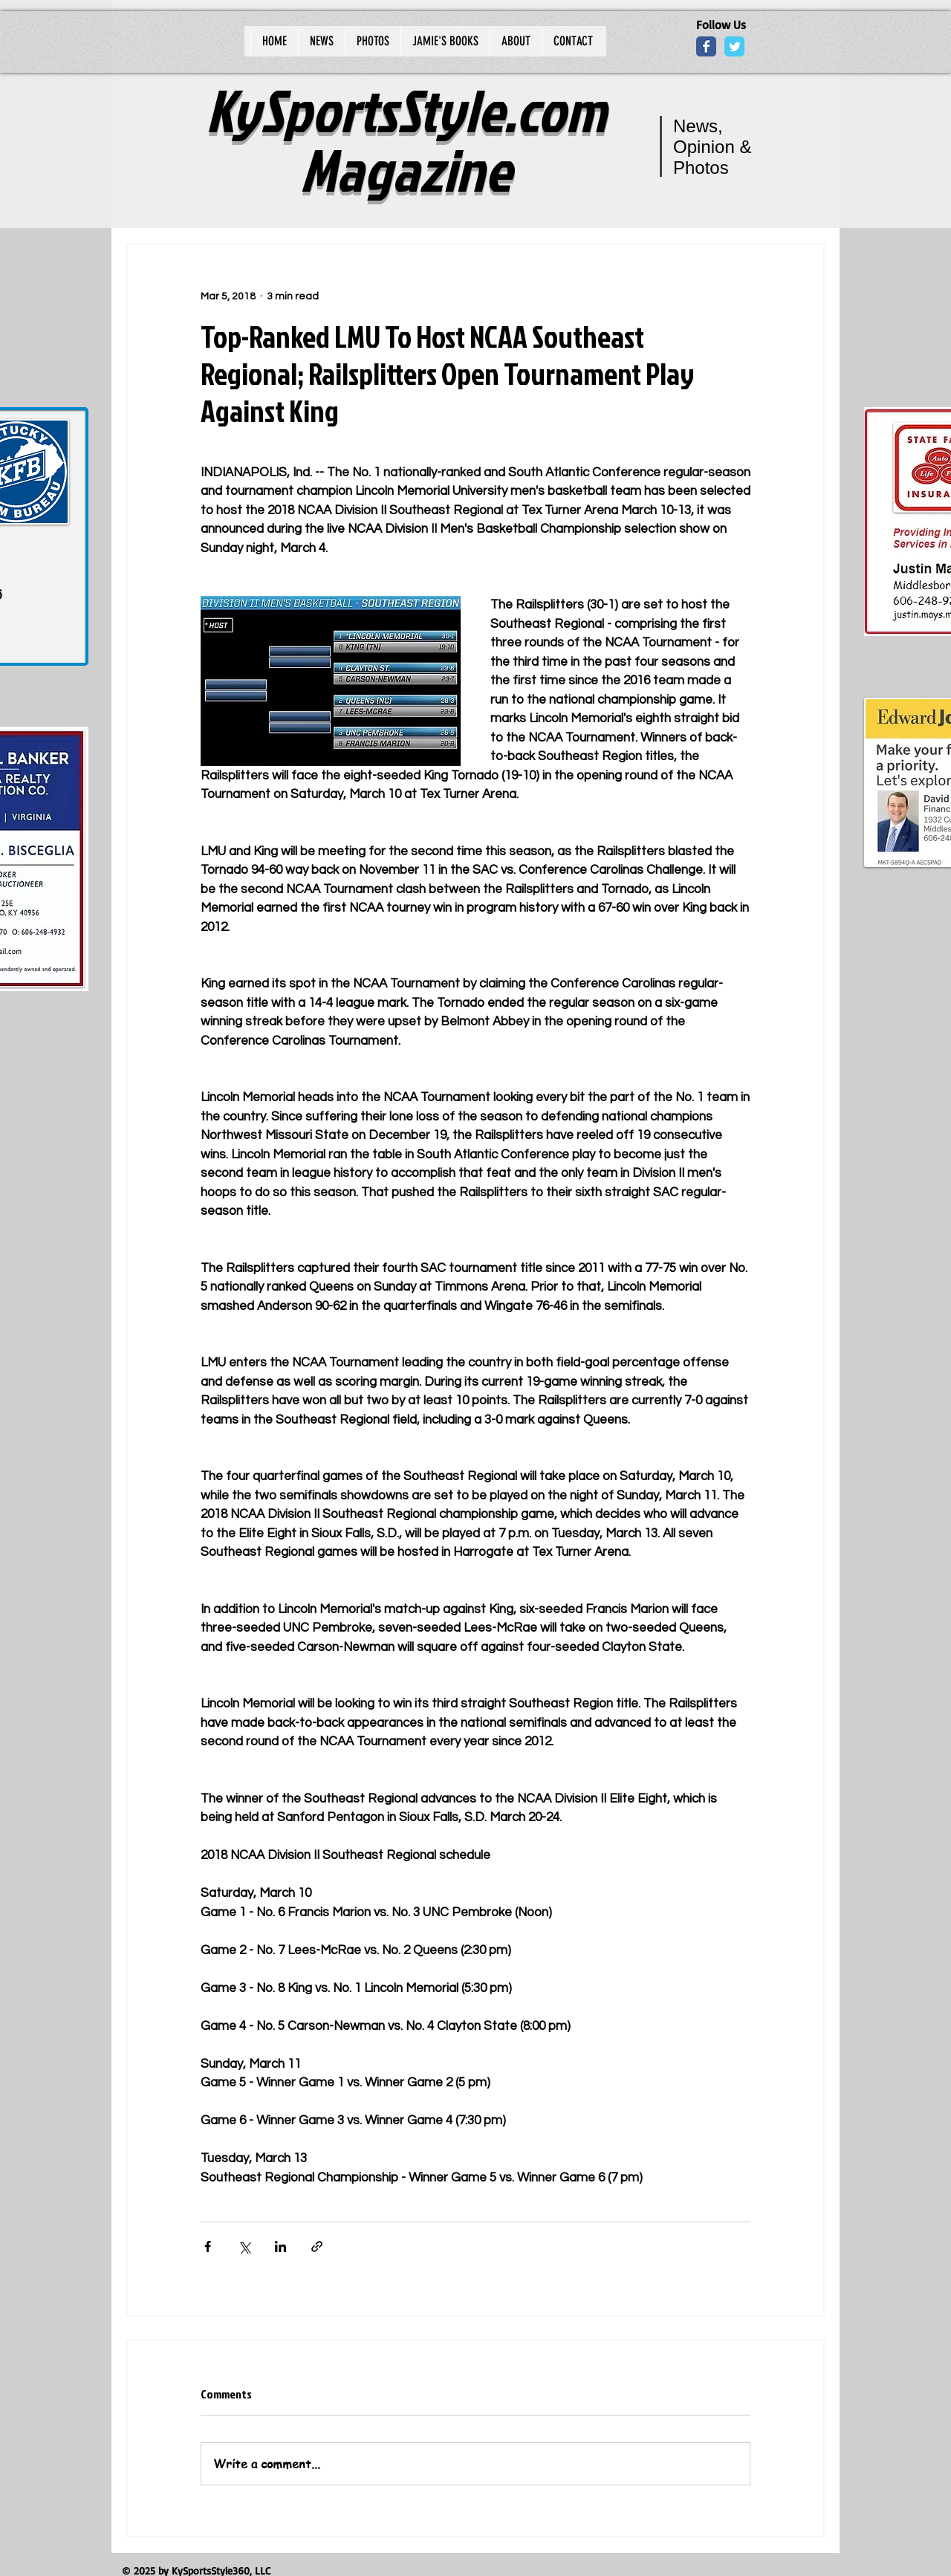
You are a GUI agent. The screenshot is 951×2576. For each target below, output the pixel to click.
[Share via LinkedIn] (280, 2246)
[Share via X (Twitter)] (244, 2246)
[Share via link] (317, 2246)
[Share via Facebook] (208, 2246)
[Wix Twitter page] (734, 46)
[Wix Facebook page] (706, 46)
